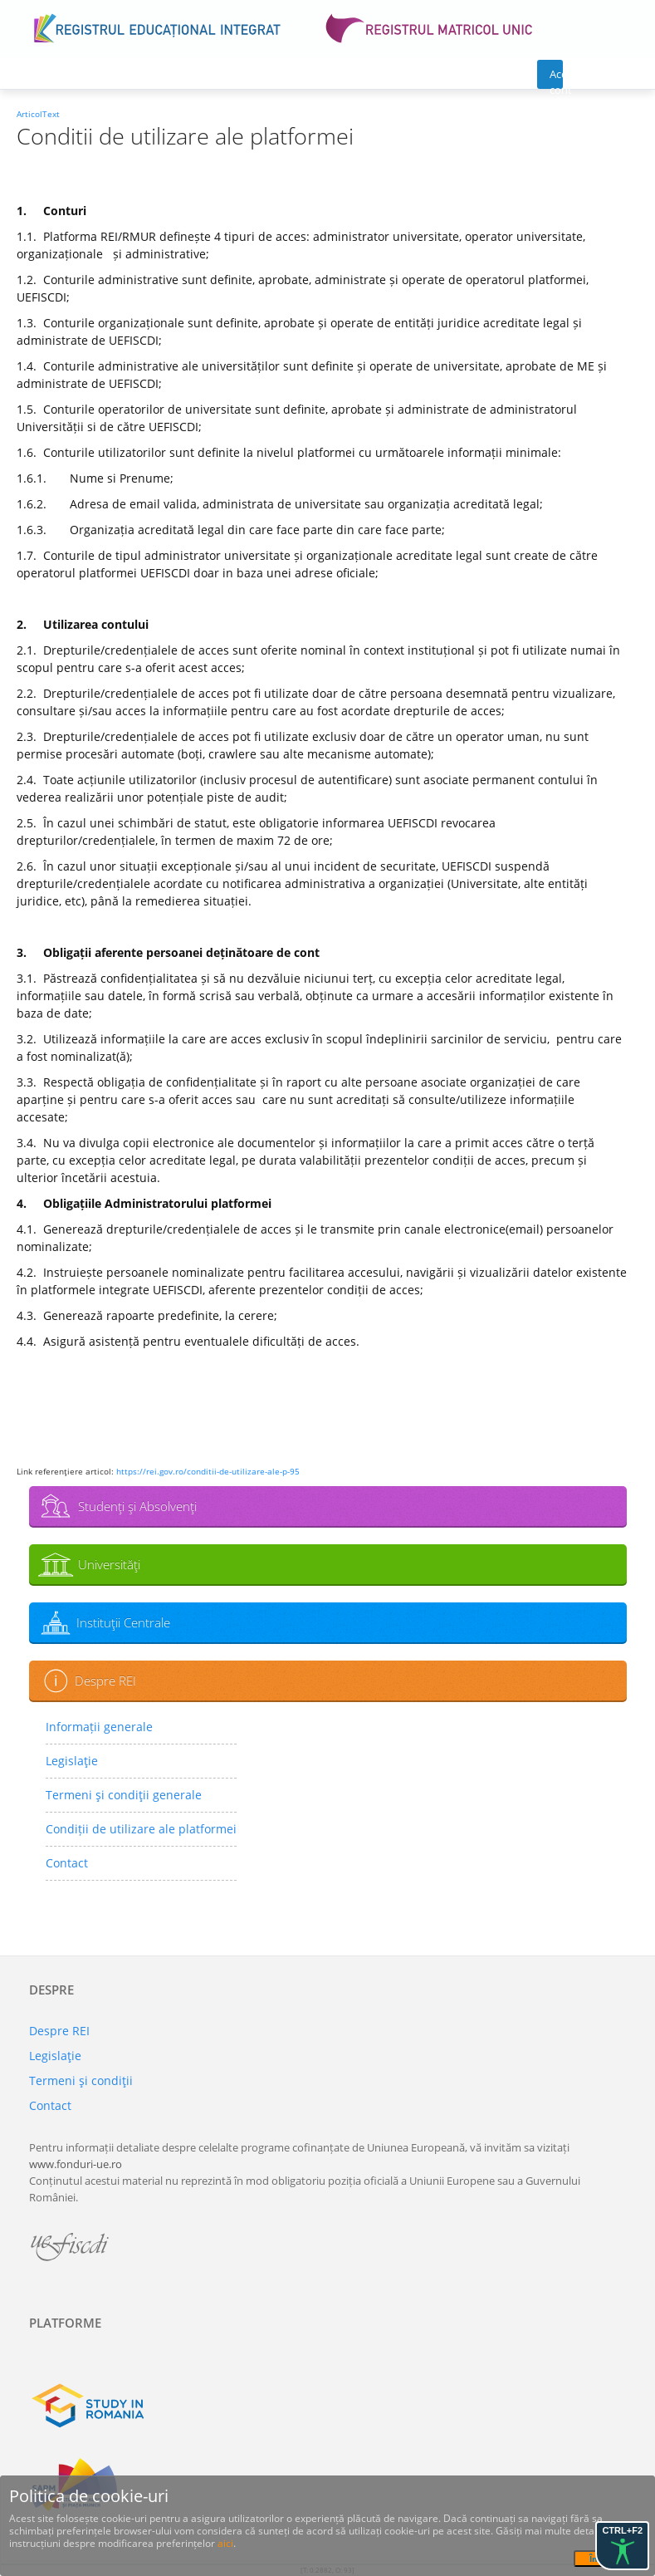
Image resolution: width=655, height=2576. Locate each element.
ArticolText (38, 114)
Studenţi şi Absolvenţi (137, 1506)
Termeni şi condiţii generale (124, 1795)
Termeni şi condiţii (81, 2080)
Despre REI (105, 1680)
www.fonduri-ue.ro (75, 2163)
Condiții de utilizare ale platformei (141, 1829)
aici (225, 2543)
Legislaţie (72, 1761)
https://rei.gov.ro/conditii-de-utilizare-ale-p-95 (208, 1471)
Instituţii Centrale (123, 1622)
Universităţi (109, 1564)
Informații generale (99, 1727)
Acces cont (557, 77)
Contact (67, 1863)
